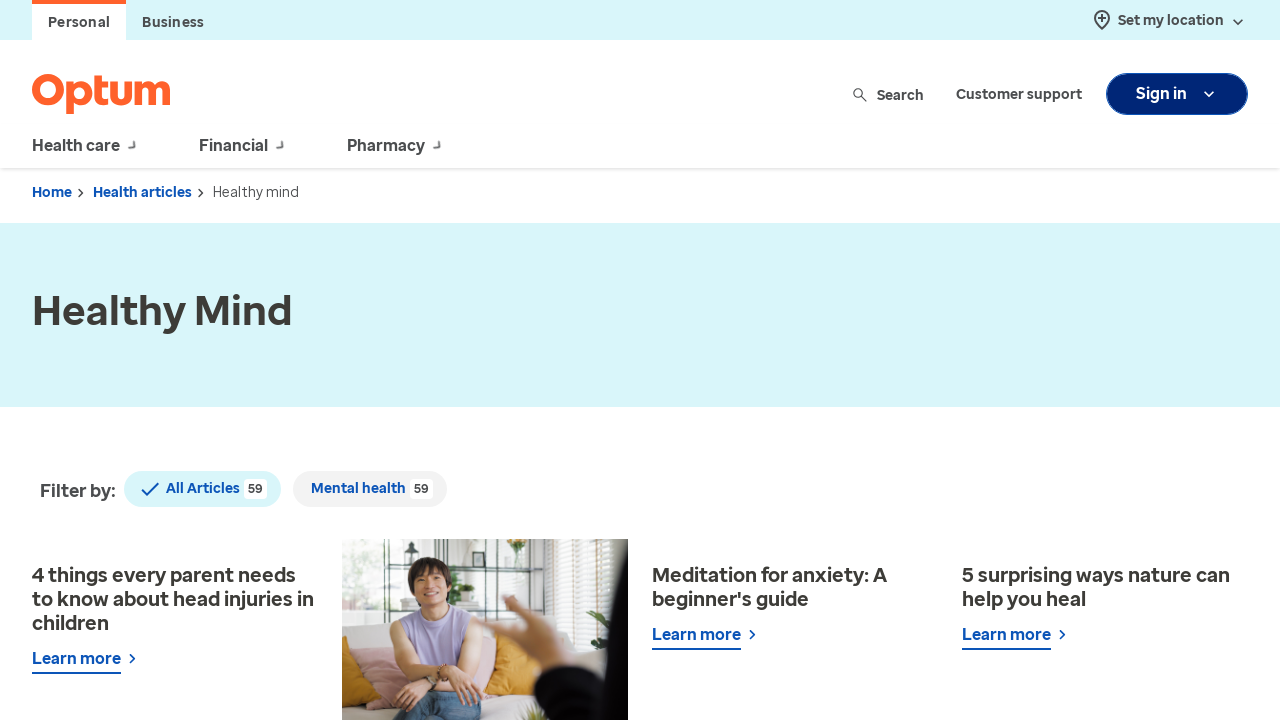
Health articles (142, 192)
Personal (79, 22)
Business (173, 22)
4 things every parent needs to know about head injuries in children (173, 599)
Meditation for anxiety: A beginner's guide (769, 587)
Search (889, 94)
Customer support (1019, 94)
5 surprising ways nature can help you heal (1096, 587)
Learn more (76, 658)
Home (52, 192)
